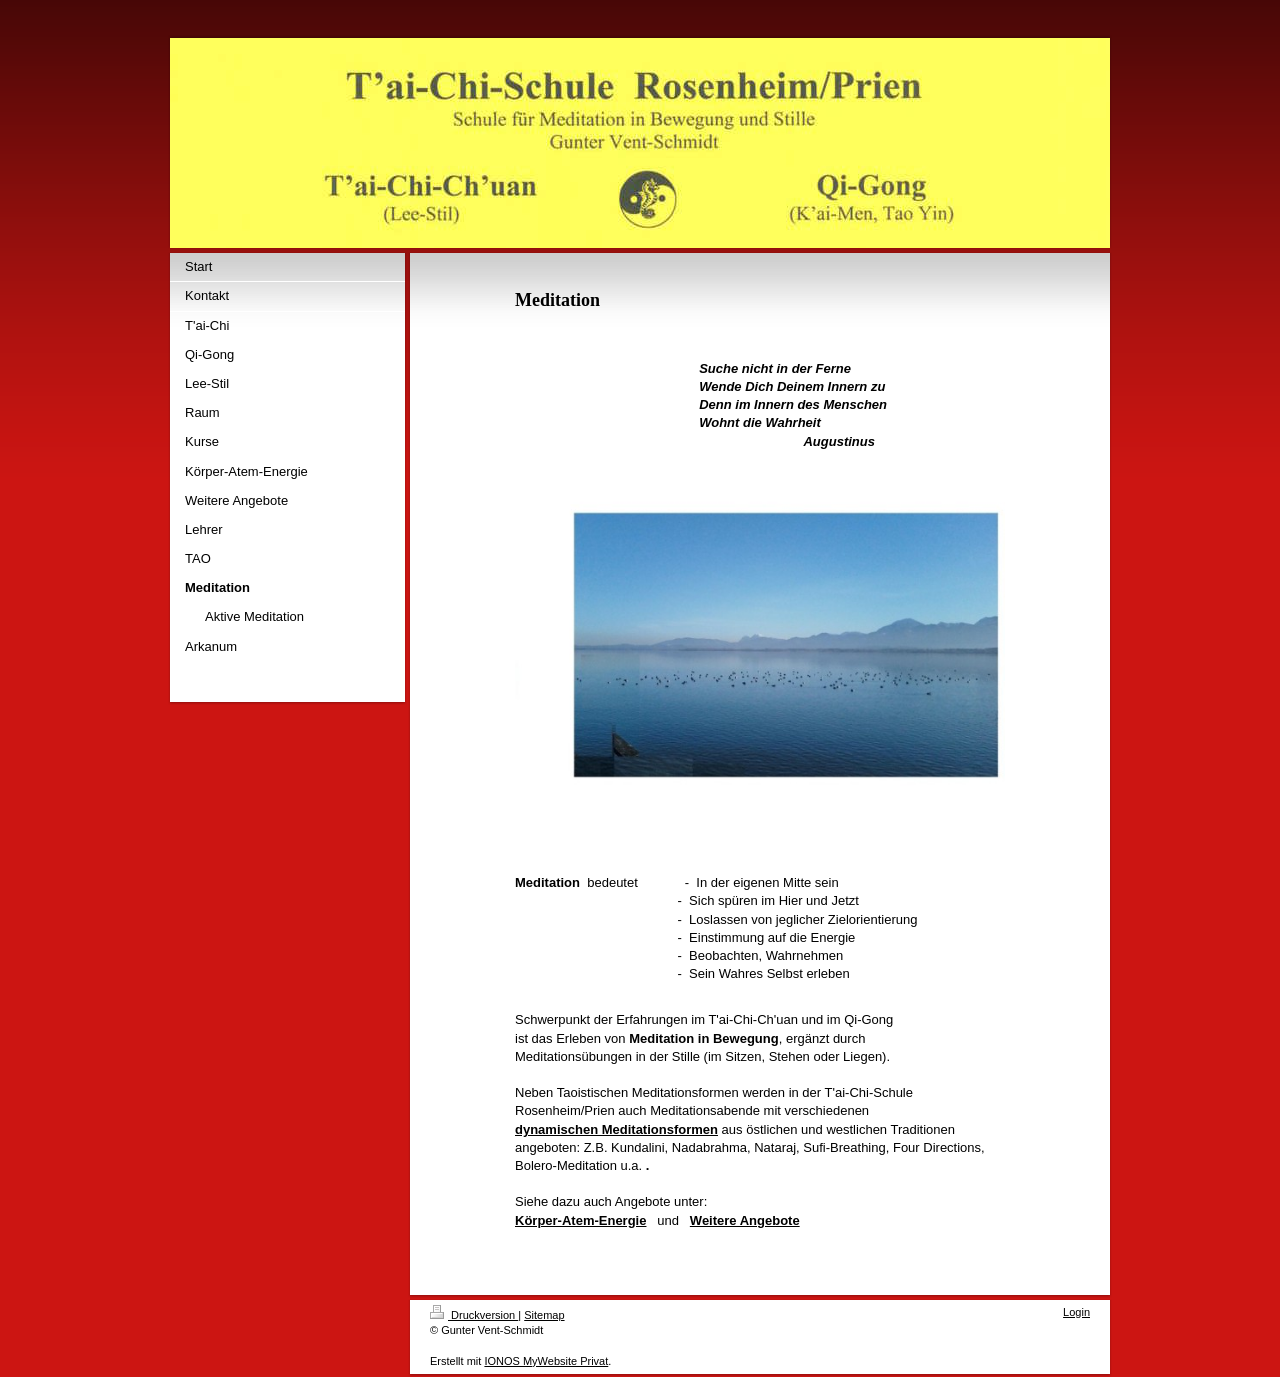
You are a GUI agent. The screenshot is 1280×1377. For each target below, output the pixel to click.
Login (1076, 1312)
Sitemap (544, 1315)
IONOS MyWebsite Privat (546, 1361)
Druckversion (474, 1315)
